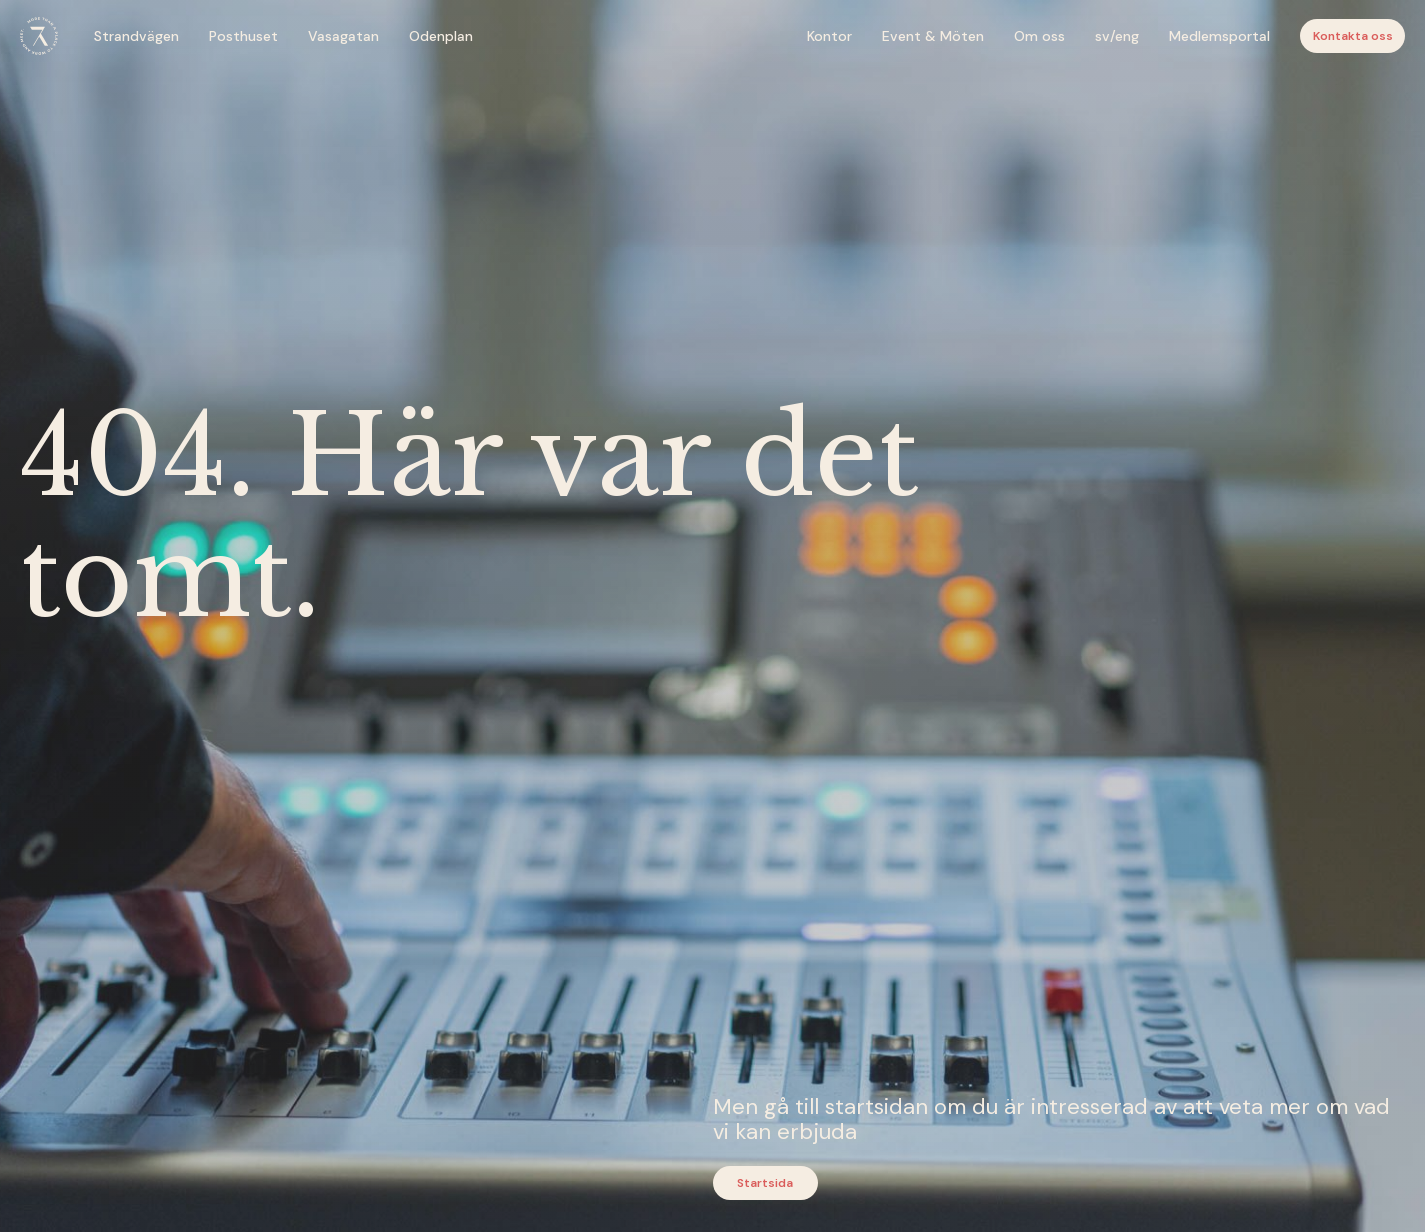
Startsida (765, 1183)
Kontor (829, 36)
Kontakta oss (1353, 36)
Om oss (1039, 36)
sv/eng (1117, 36)
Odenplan (441, 36)
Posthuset (243, 36)
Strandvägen (136, 36)
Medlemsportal (1219, 36)
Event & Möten (933, 36)
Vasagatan (343, 36)
